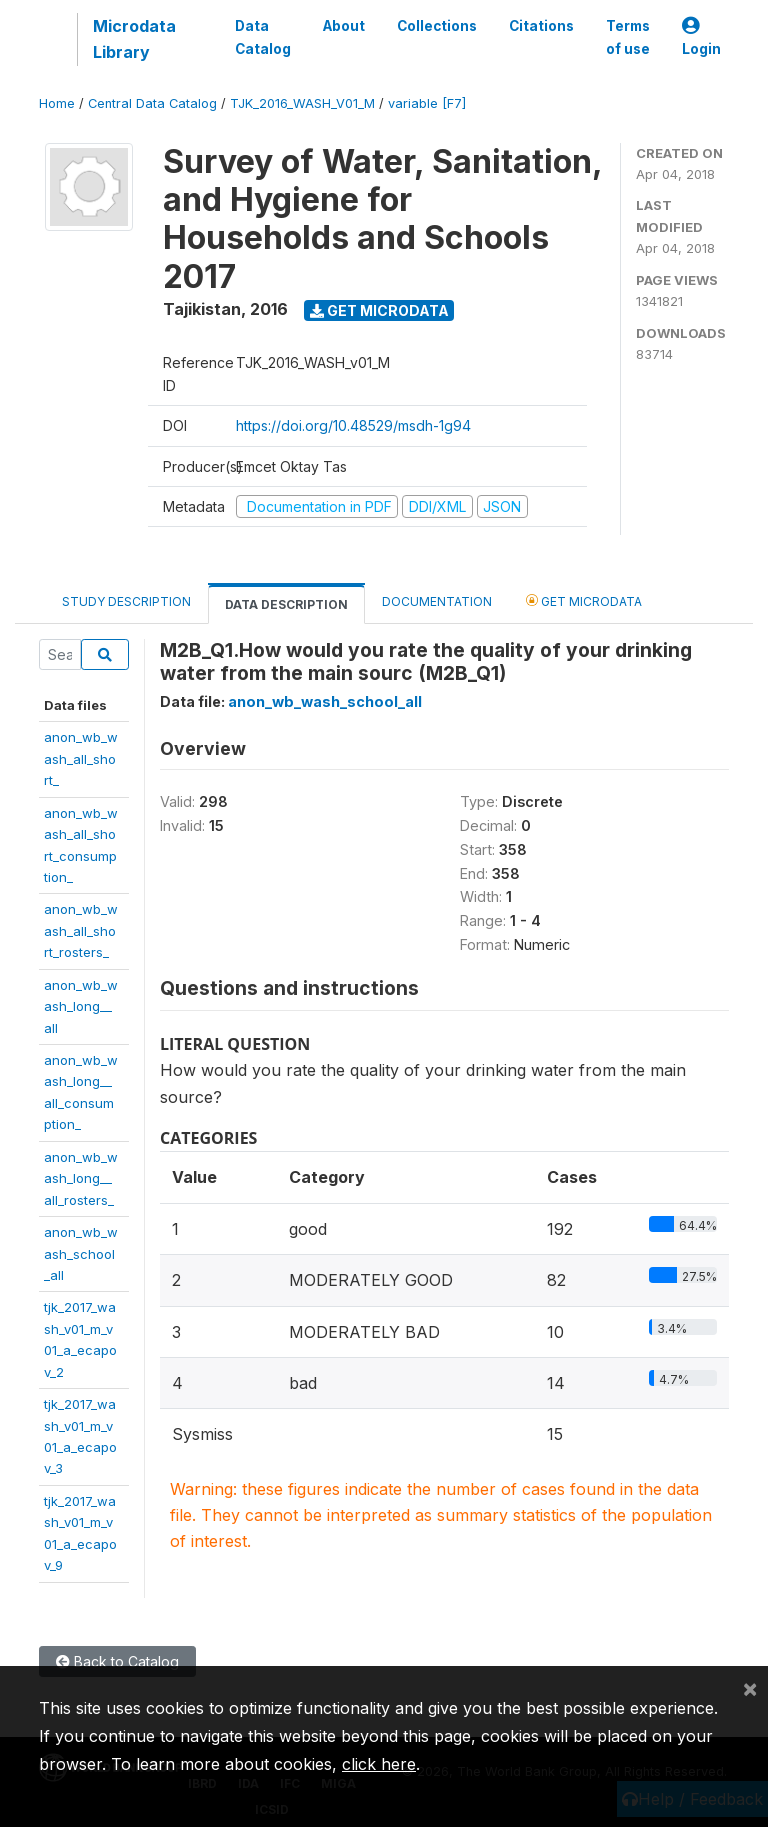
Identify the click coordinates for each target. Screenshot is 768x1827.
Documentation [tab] (437, 601)
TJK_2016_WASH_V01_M (302, 103)
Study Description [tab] (126, 601)
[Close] (750, 1688)
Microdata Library (134, 39)
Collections (437, 26)
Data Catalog (263, 37)
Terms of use (628, 37)
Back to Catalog (117, 1661)
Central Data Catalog (152, 103)
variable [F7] (427, 103)
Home (57, 103)
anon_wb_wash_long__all (81, 1006)
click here (379, 1764)
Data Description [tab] (286, 604)
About (344, 26)
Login (701, 37)
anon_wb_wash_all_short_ (81, 758)
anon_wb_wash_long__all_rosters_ (81, 1178)
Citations (541, 26)
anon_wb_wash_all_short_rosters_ (81, 930)
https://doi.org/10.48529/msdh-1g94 (353, 425)
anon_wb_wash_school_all (81, 1253)
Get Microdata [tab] (584, 600)
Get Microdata (379, 310)
